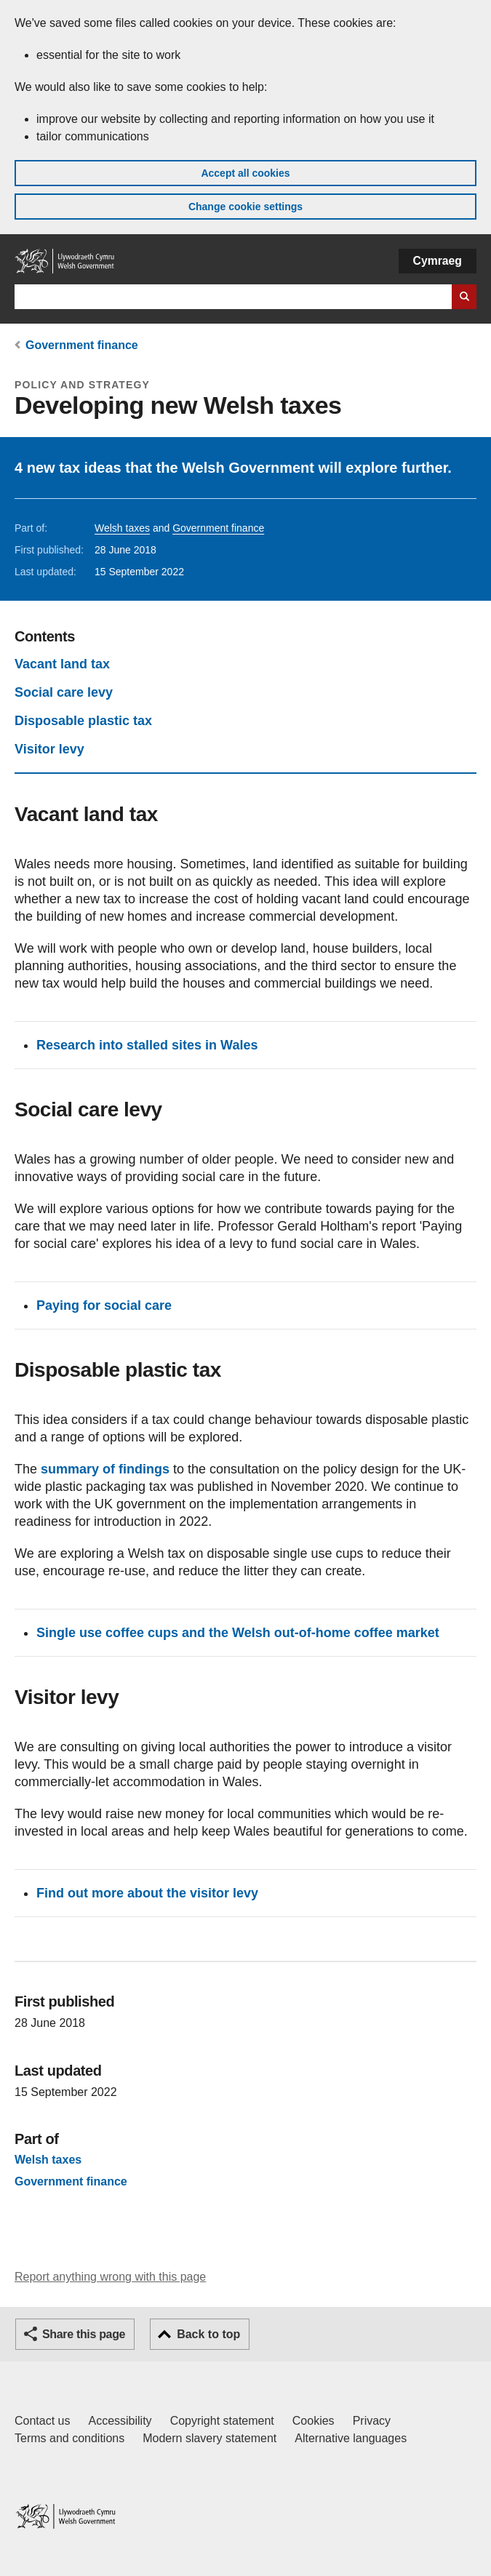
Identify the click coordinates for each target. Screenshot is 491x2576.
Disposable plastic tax (83, 720)
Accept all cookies (245, 173)
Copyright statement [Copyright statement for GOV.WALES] (222, 2421)
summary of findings (105, 1469)
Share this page (83, 2334)
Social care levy (64, 692)
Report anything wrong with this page (110, 2277)
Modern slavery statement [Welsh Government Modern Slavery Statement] (209, 2438)
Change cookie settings (245, 206)
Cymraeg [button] (437, 261)
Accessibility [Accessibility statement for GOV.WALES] (119, 2421)
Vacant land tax (62, 664)
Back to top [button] (208, 2334)
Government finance (81, 345)
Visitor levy (49, 749)
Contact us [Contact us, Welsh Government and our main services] (42, 2421)
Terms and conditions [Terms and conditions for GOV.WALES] (69, 2438)
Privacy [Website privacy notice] (372, 2421)
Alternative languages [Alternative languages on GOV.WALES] (351, 2438)
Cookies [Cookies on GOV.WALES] (313, 2421)
